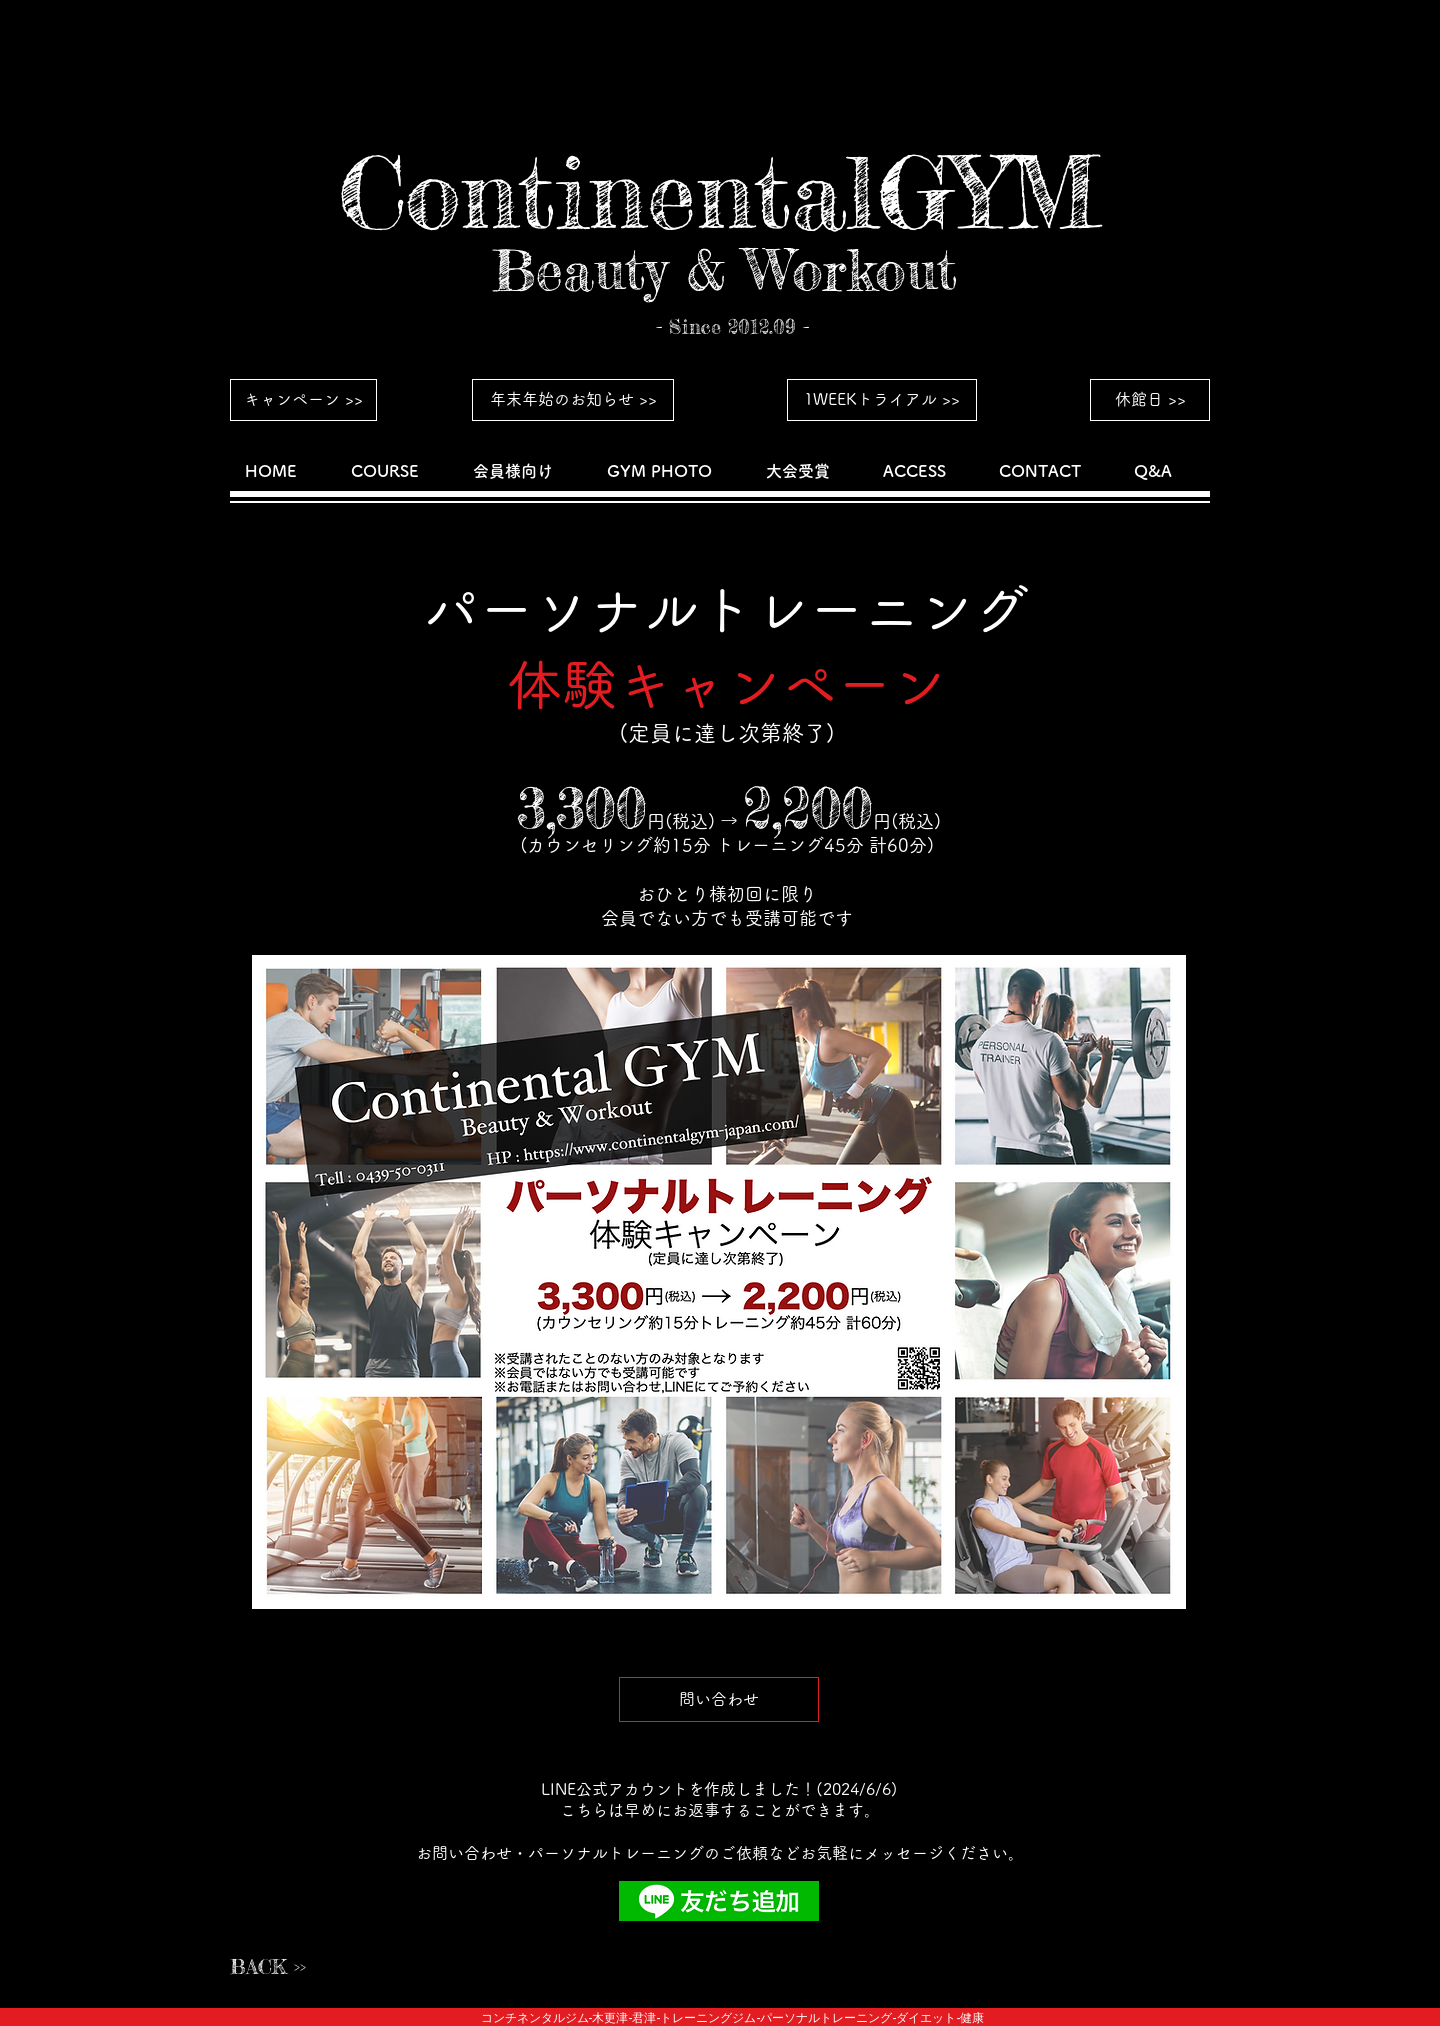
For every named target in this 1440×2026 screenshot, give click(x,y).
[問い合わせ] (719, 1699)
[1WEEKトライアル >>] (882, 400)
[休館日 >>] (1150, 400)
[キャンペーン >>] (303, 400)
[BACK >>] (301, 1967)
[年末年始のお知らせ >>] (573, 400)
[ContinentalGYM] (718, 193)
